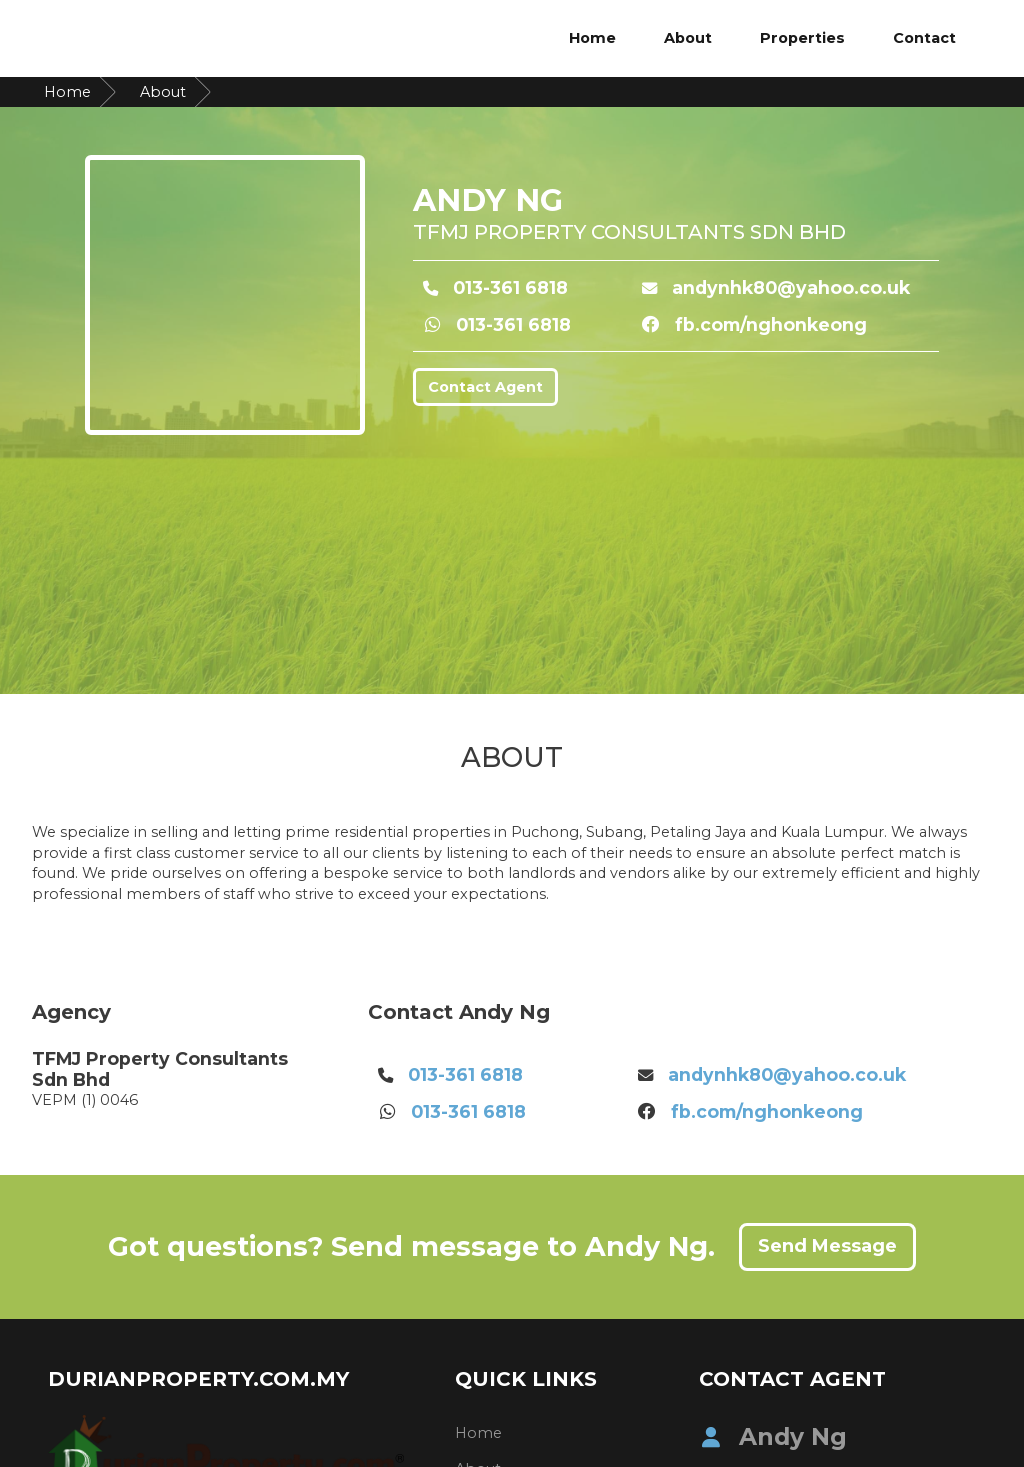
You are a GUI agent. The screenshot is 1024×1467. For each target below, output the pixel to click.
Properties (802, 38)
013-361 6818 (510, 287)
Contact (924, 38)
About (688, 38)
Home (592, 38)
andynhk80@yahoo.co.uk (791, 287)
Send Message (827, 1246)
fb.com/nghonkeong (771, 324)
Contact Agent (485, 387)
